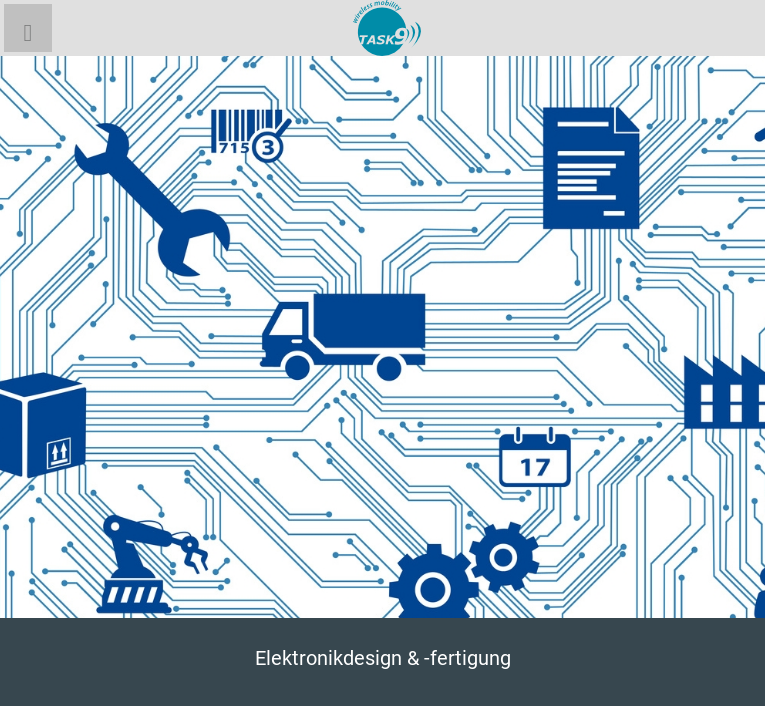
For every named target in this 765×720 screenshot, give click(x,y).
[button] (28, 28)
